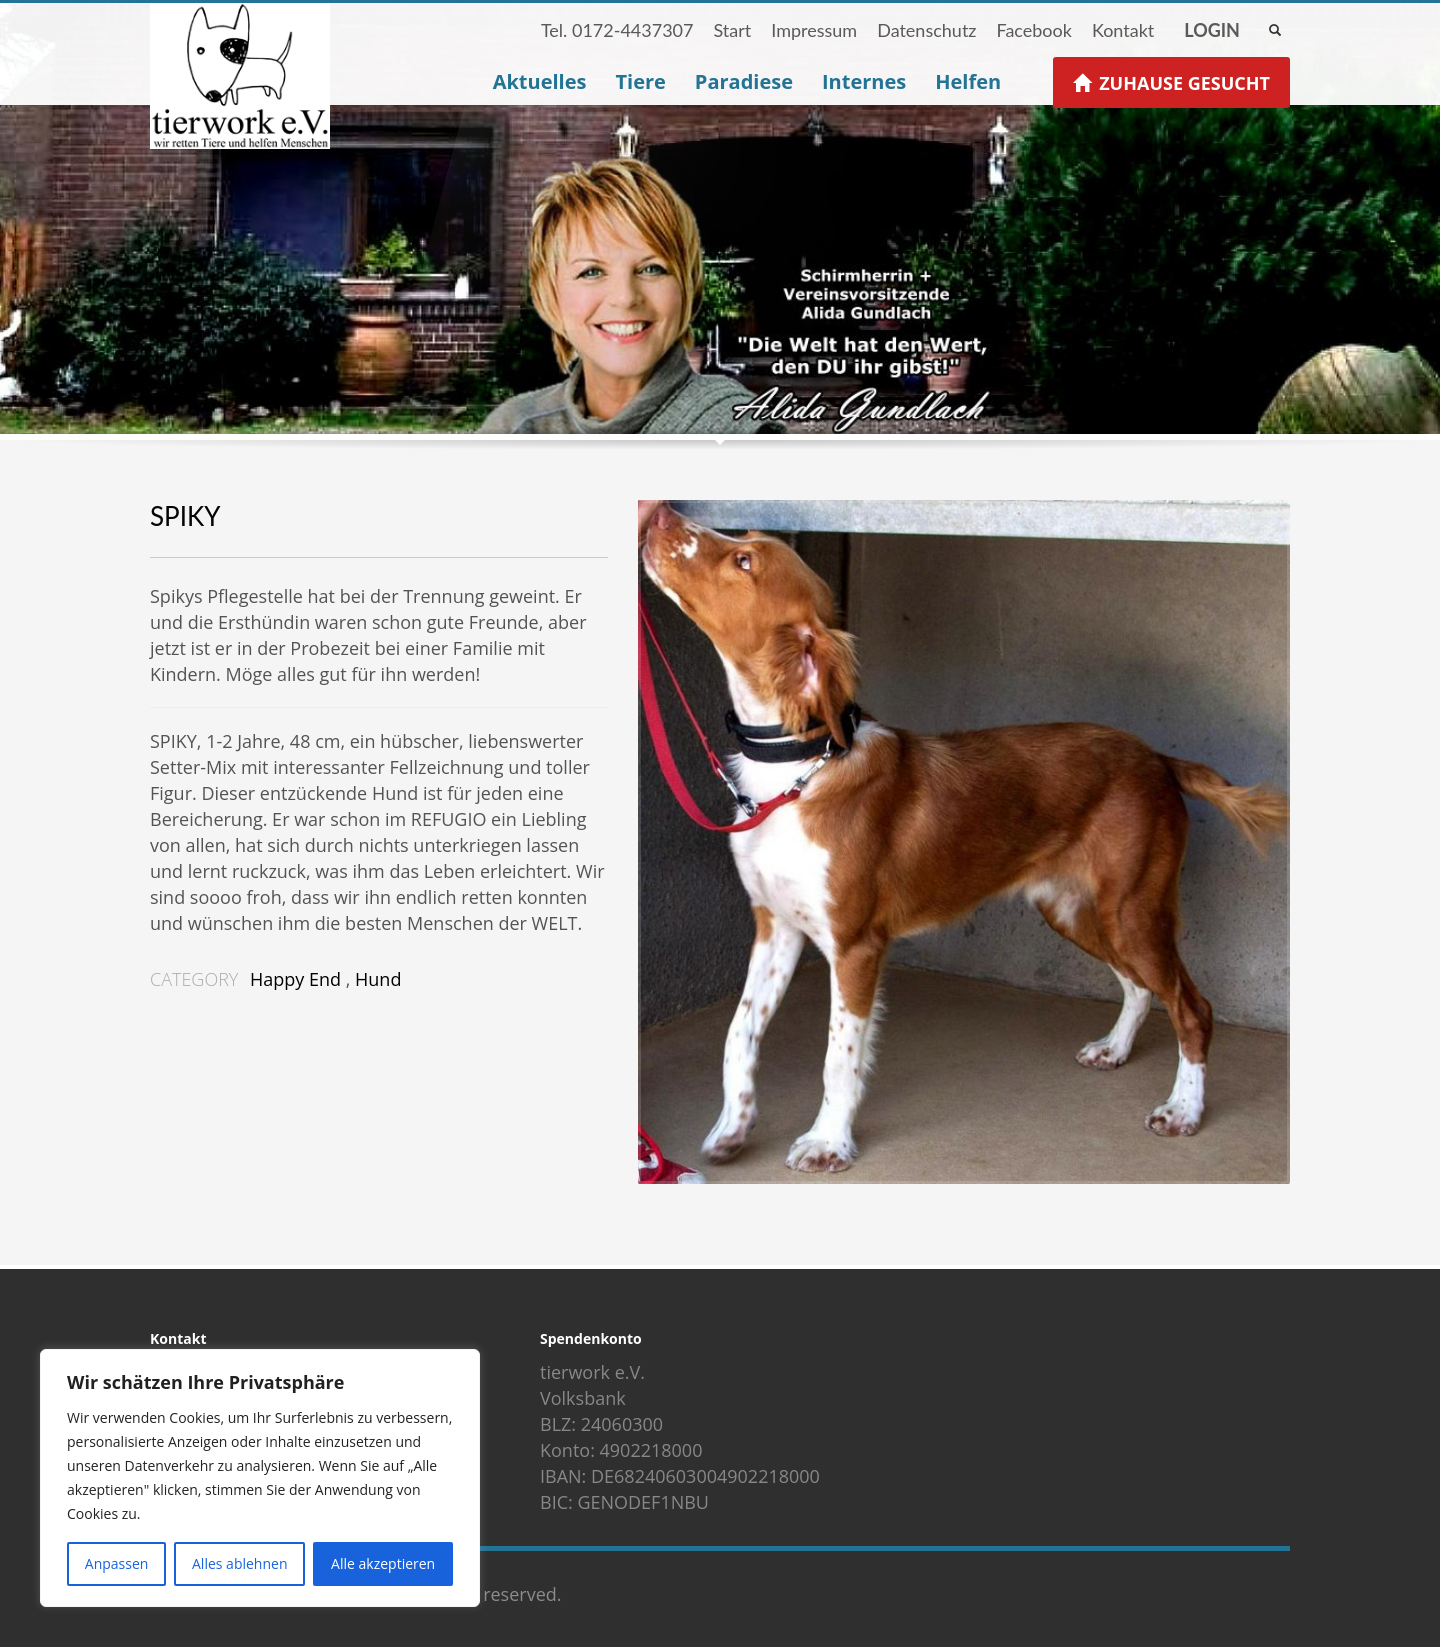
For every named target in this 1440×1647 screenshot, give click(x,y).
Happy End (295, 979)
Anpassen (117, 1563)
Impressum (814, 30)
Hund (378, 979)
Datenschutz (926, 30)
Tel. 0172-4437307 (617, 30)
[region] (260, 1478)
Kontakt (1123, 30)
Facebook (1033, 30)
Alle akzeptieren (383, 1563)
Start (732, 30)
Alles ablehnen (239, 1563)
